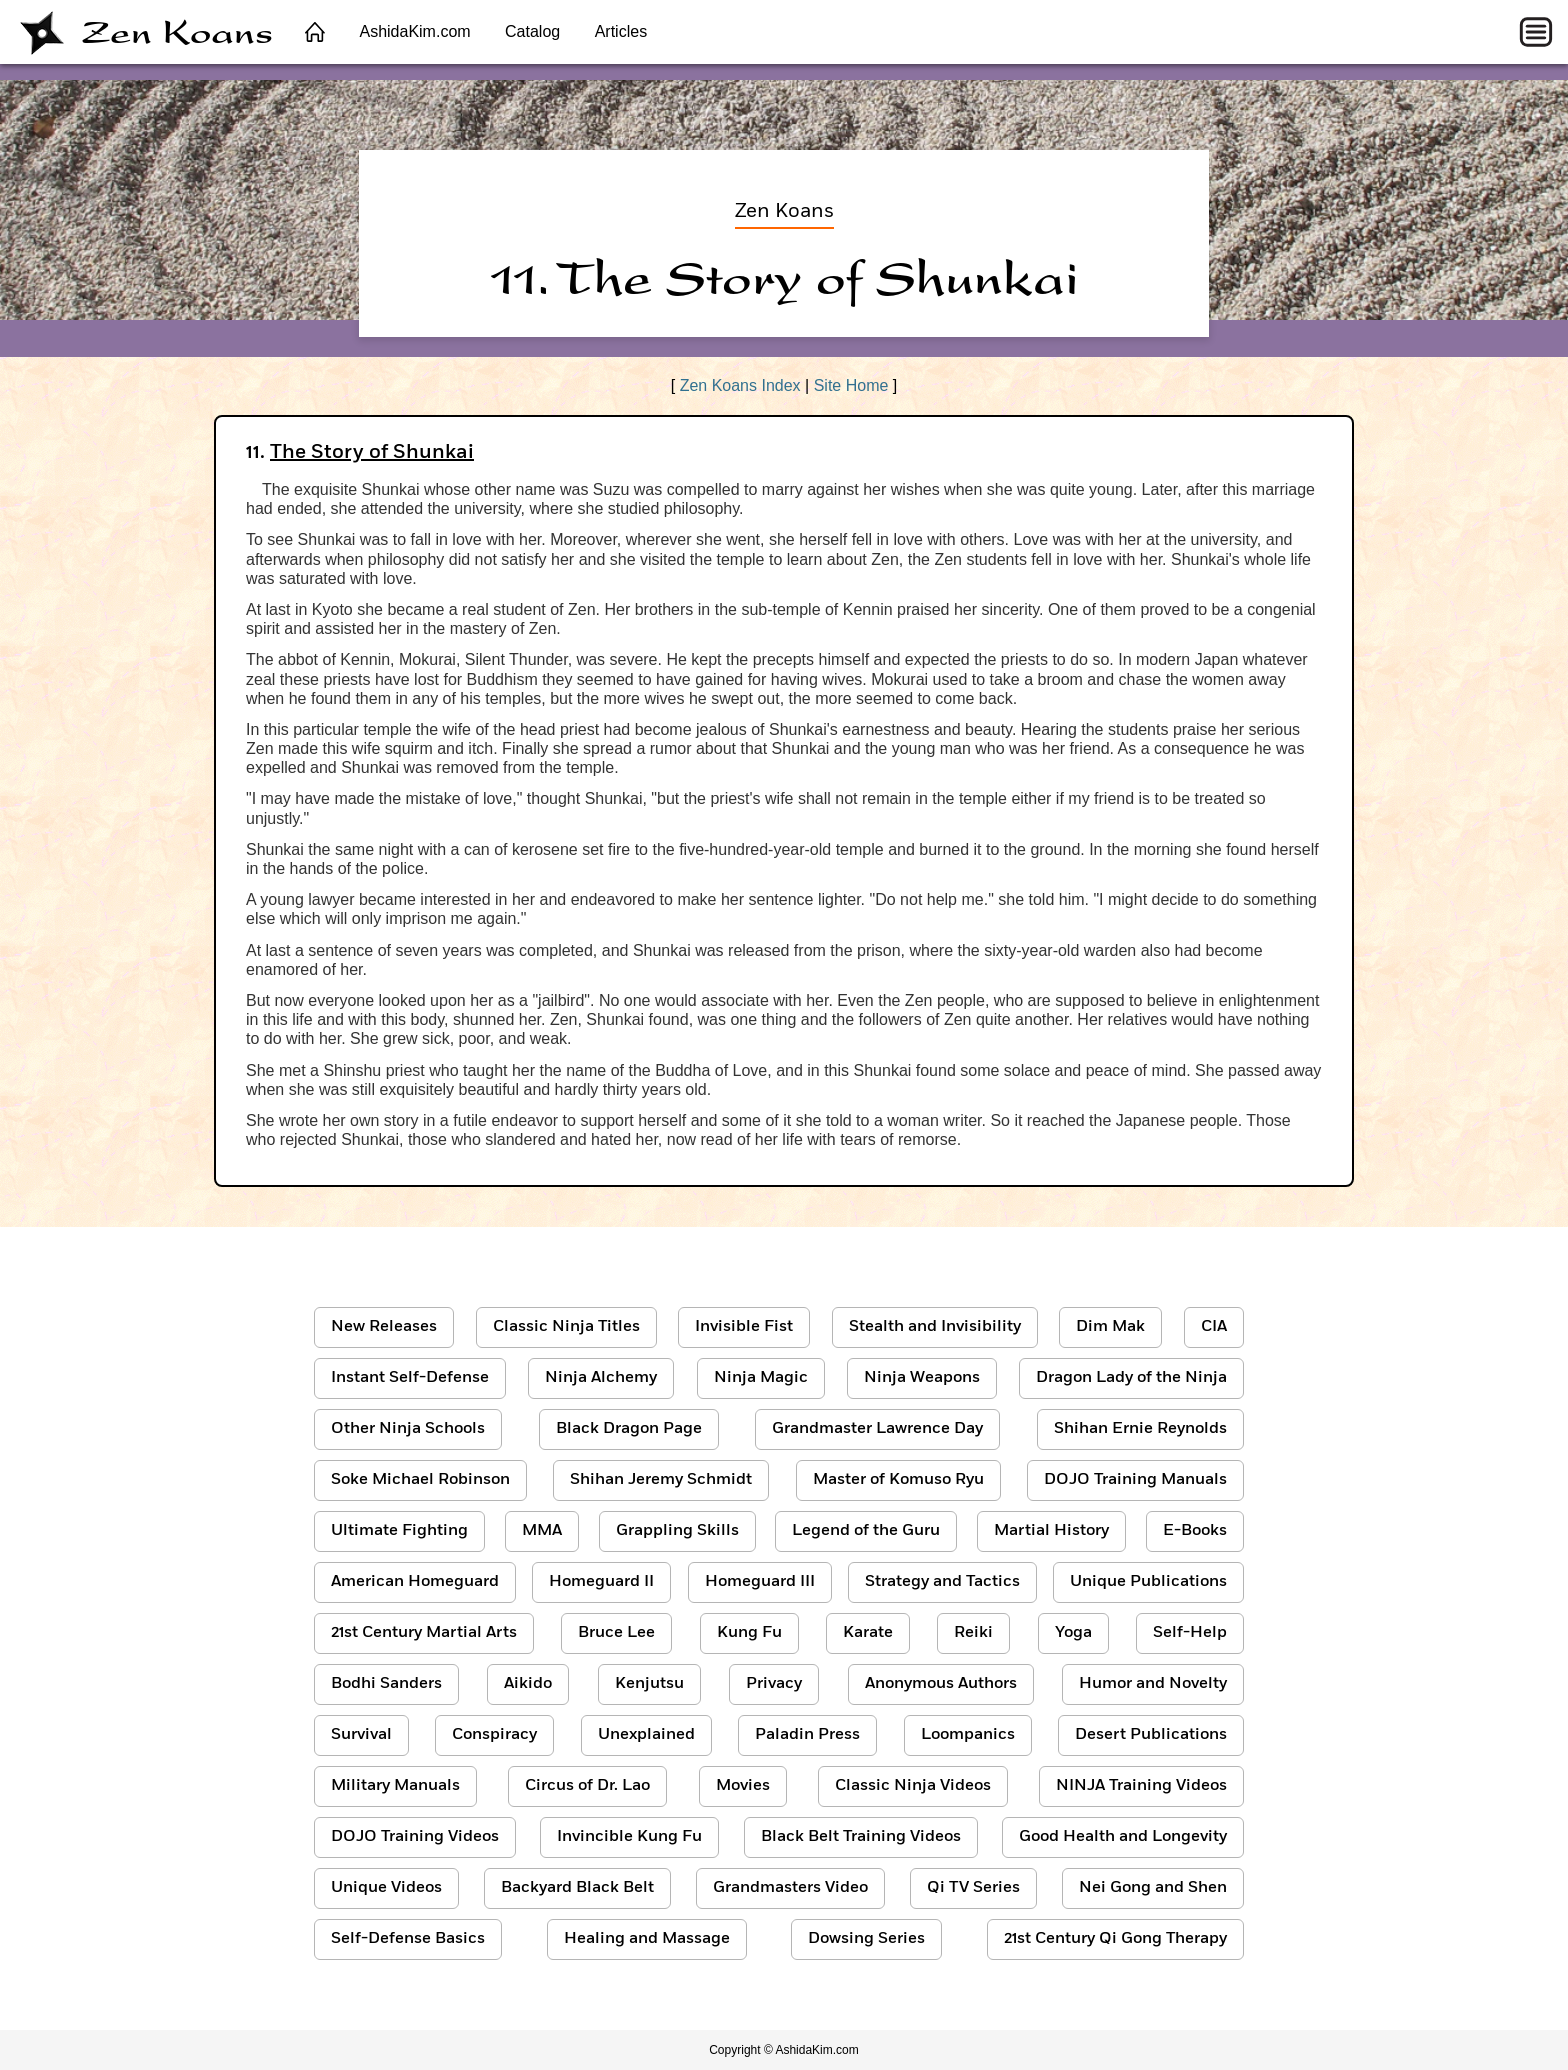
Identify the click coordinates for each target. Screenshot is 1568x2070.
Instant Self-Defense (410, 1378)
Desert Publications (1151, 1735)
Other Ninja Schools (408, 1429)
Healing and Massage (647, 1939)
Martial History (1051, 1531)
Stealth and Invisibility (935, 1327)
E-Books (1195, 1531)
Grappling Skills (677, 1531)
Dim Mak (1110, 1327)
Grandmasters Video (790, 1888)
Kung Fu (749, 1633)
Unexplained (646, 1735)
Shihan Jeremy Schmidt (661, 1480)
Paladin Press (807, 1735)
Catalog (532, 31)
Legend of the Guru (866, 1531)
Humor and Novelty (1153, 1684)
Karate (868, 1633)
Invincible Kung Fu (629, 1837)
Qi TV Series (973, 1888)
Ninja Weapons (922, 1378)
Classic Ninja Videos (913, 1786)
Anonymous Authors (941, 1684)
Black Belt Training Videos (861, 1837)
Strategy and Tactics (942, 1582)
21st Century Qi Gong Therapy (1115, 1939)
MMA (542, 1531)
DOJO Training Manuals (1135, 1480)
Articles (621, 31)
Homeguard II (601, 1582)
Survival (361, 1735)
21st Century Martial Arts (424, 1633)
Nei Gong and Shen (1153, 1888)
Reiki (973, 1633)
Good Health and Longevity (1123, 1837)
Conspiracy (494, 1735)
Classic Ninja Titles (566, 1327)
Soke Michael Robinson (420, 1480)
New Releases (384, 1327)
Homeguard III (760, 1582)
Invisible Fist (744, 1327)
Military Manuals (395, 1786)
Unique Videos (386, 1888)
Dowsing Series (866, 1939)
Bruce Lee (616, 1633)
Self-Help (1190, 1633)
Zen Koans (146, 32)
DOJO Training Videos (415, 1837)
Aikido (528, 1684)
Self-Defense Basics (408, 1939)
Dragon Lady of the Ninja (1131, 1378)
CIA (1214, 1327)
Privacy (774, 1684)
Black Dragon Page (629, 1429)
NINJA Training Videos (1141, 1786)
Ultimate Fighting (399, 1531)
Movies (743, 1786)
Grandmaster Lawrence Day (877, 1429)
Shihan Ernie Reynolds (1140, 1429)
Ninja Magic (761, 1378)
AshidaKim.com (414, 31)
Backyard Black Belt (577, 1888)
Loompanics (968, 1735)
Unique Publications (1148, 1582)
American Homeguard (415, 1582)
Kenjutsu (649, 1684)
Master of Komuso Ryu (898, 1480)
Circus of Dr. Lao (587, 1786)
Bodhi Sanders (386, 1684)
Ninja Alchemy (601, 1378)
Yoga (1073, 1633)
